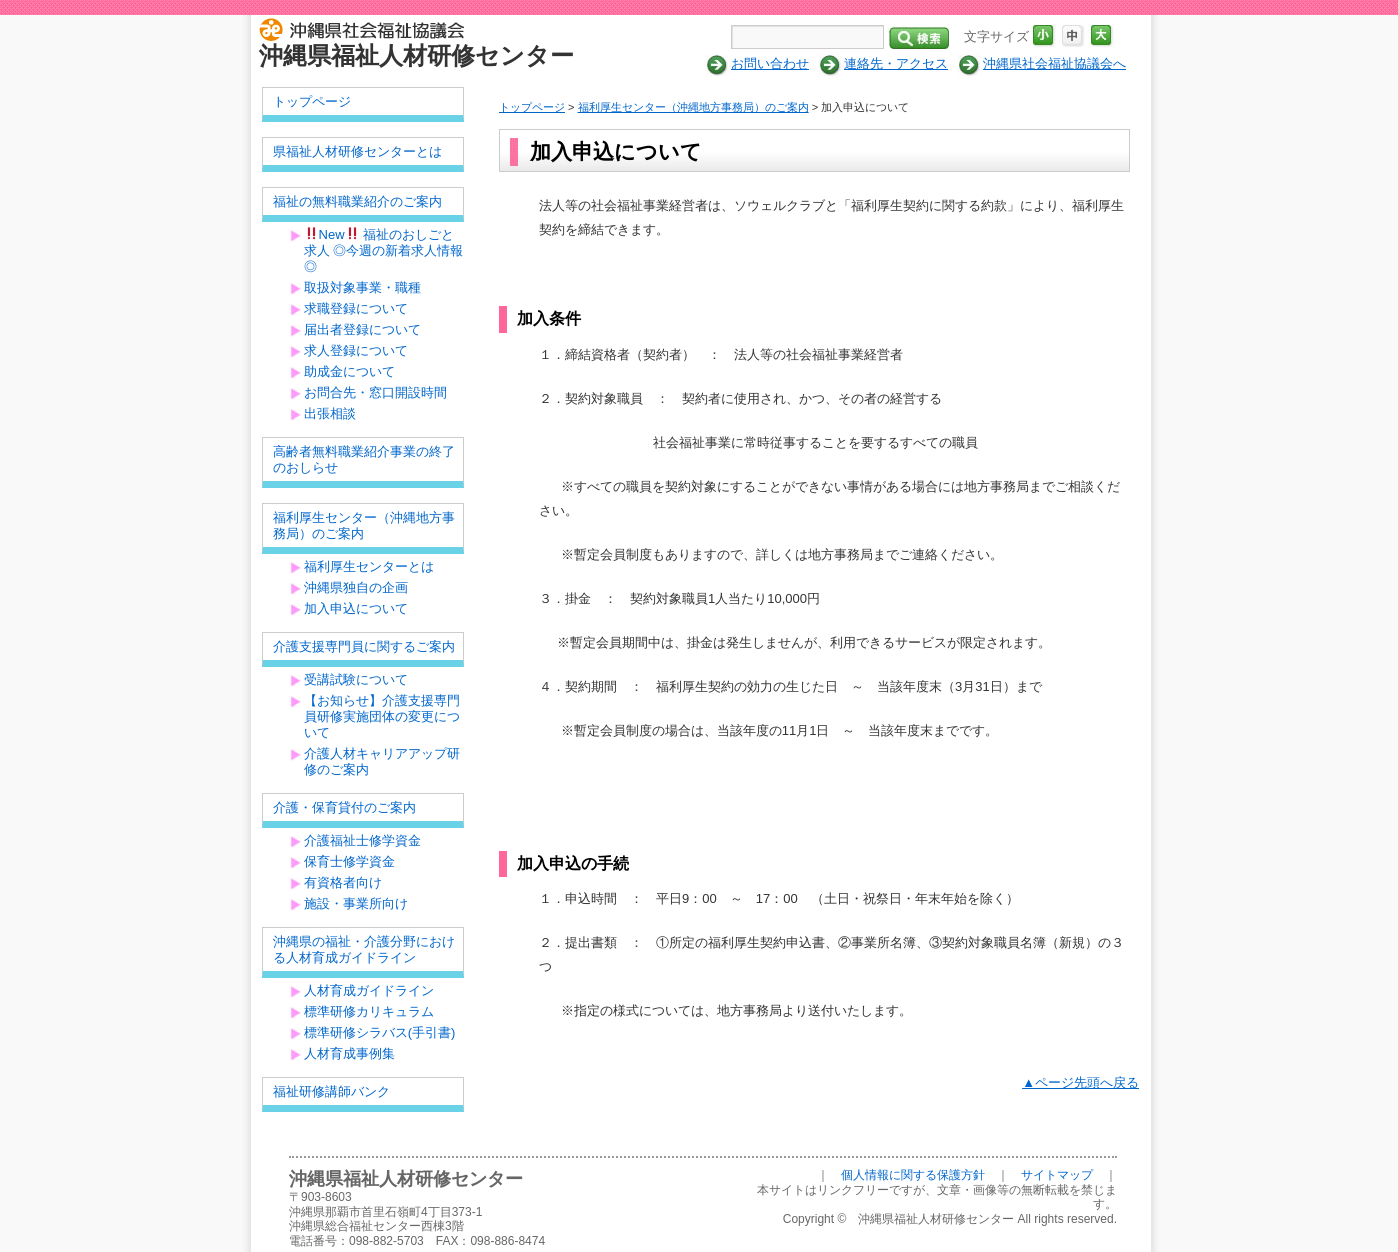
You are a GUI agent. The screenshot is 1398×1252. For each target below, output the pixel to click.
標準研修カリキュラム (369, 1011)
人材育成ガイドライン (369, 990)
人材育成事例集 (349, 1053)
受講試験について (356, 679)
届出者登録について (362, 329)
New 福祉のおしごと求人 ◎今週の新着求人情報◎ (384, 250)
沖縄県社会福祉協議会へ (1054, 63)
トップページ (532, 107)
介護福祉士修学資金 (362, 840)
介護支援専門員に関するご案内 (364, 646)
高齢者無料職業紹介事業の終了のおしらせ (364, 459)
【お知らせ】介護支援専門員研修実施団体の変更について (382, 716)
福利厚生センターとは (369, 566)
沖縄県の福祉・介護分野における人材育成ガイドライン (364, 949)
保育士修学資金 (349, 861)
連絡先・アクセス (896, 63)
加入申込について (356, 608)
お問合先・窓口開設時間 (375, 392)
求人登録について (356, 350)
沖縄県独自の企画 (356, 587)
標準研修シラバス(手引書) (380, 1032)
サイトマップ (1057, 1175)
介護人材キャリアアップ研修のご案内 (382, 761)
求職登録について (356, 308)
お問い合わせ (770, 63)
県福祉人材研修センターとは (357, 151)
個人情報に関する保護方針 (913, 1175)
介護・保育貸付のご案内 (344, 807)
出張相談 (330, 413)
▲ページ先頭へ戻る (1080, 1082)
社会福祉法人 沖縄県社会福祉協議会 (366, 28)
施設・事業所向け (356, 903)
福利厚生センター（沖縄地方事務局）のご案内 (693, 107)
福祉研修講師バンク (331, 1091)
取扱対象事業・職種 (362, 287)
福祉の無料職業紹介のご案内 (357, 201)
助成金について (349, 371)
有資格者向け (343, 882)
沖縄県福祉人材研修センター (416, 55)
